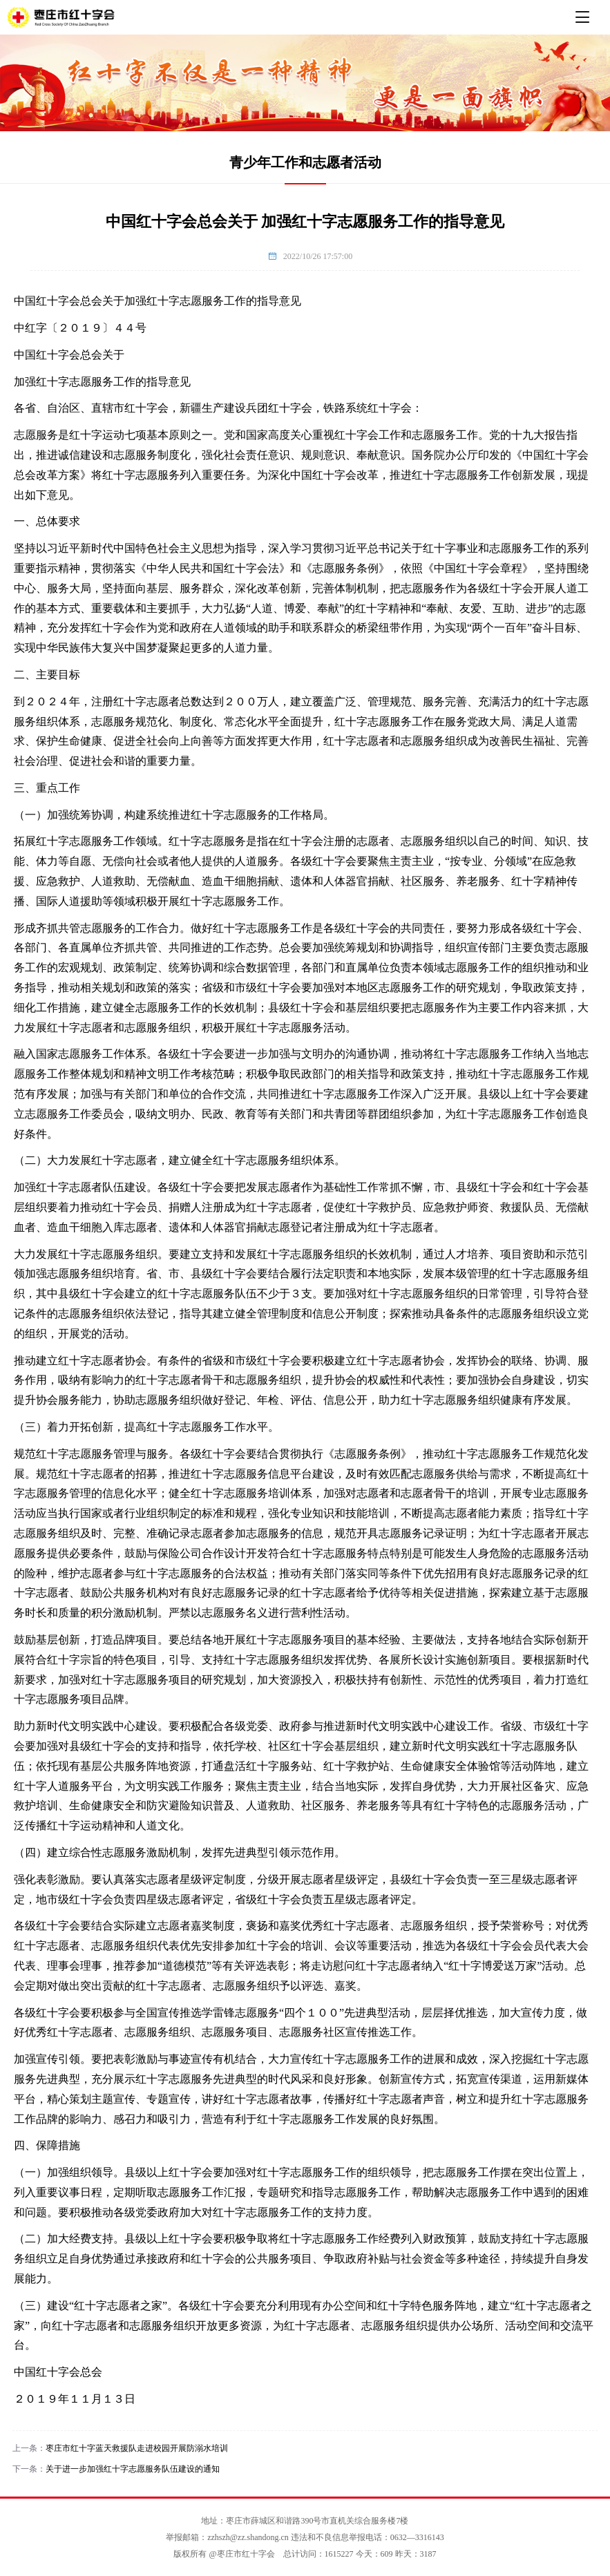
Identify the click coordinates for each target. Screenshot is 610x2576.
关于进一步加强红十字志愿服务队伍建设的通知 (133, 2469)
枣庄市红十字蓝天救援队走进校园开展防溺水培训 (137, 2448)
